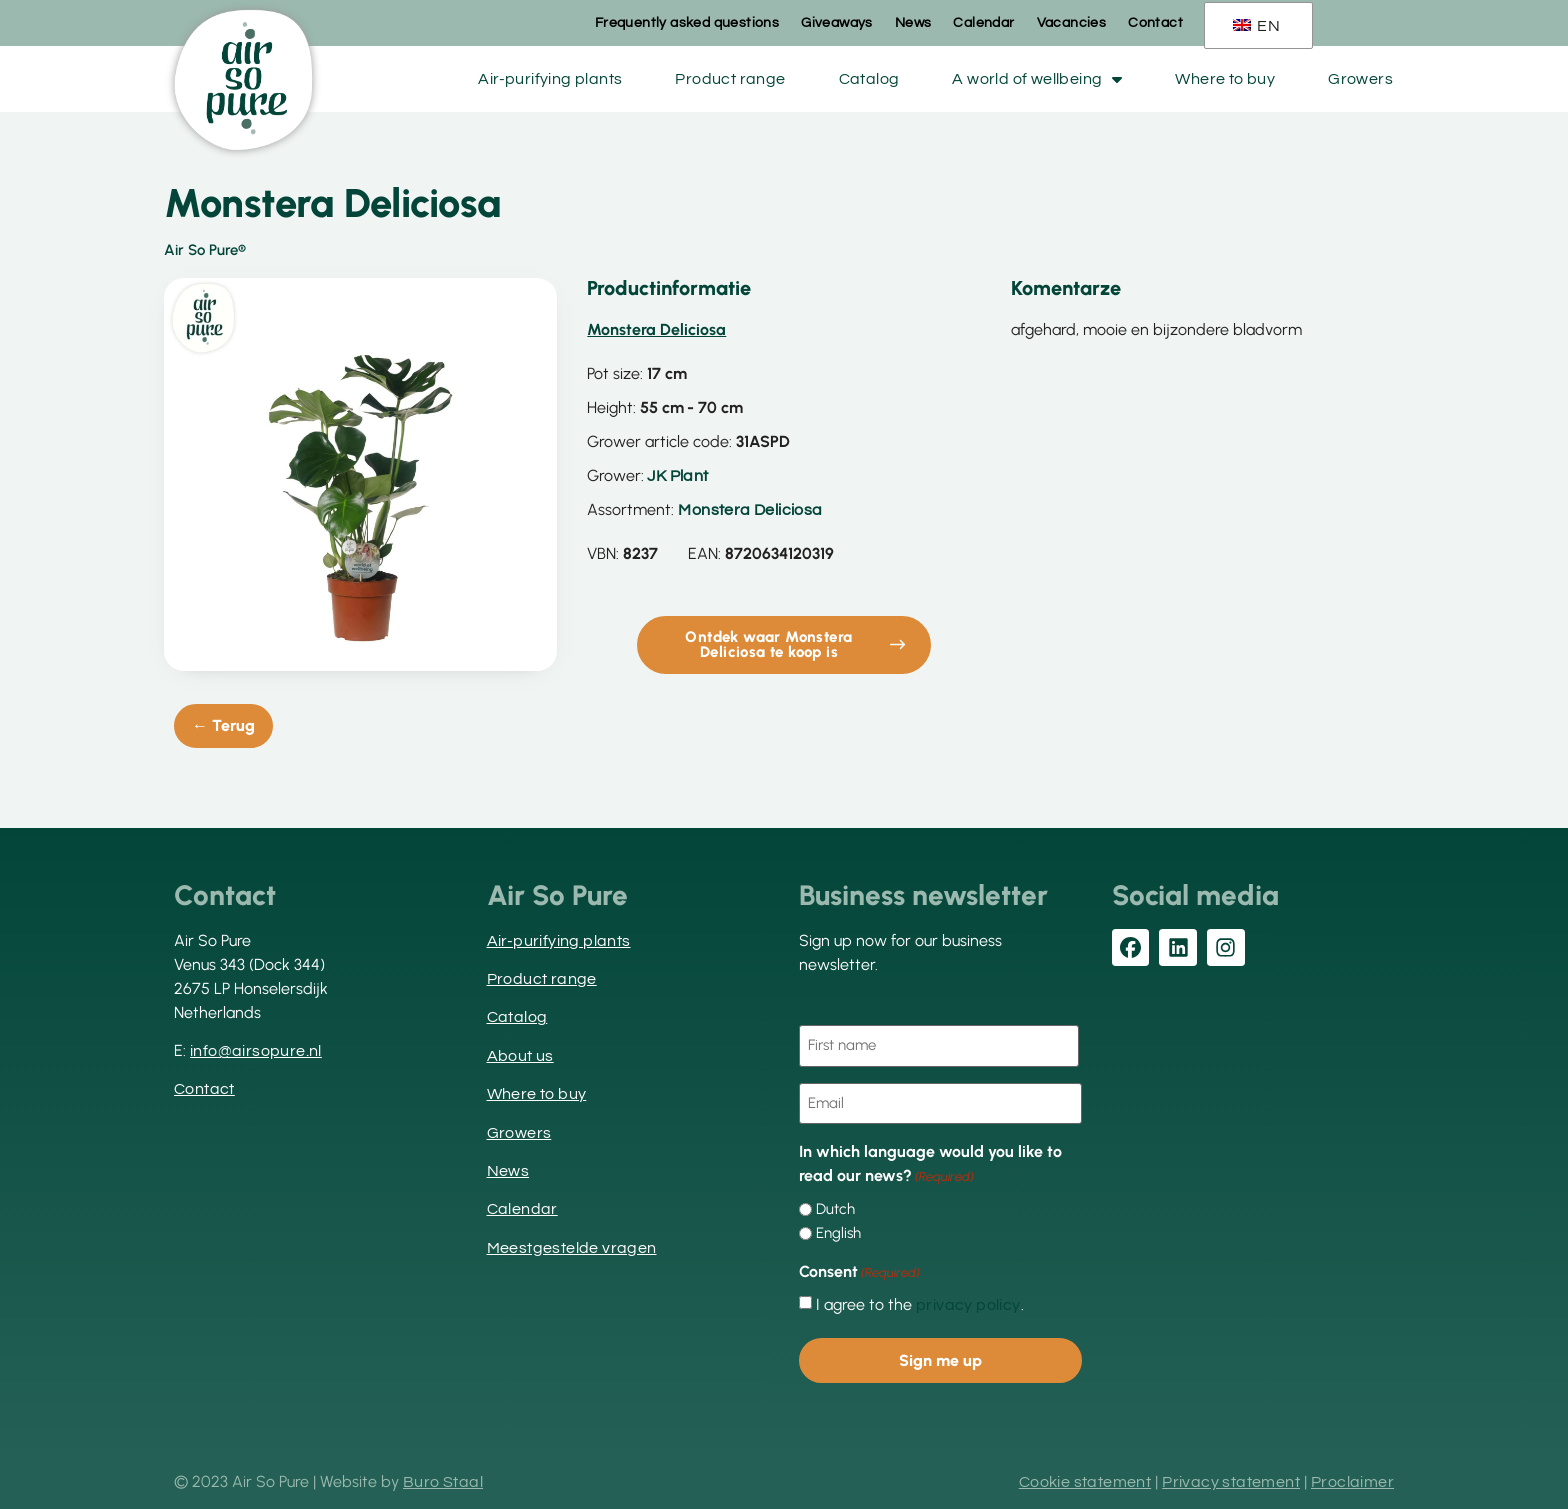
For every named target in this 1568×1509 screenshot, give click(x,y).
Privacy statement (1231, 1479)
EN (1256, 26)
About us (520, 1056)
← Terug (223, 725)
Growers (1360, 79)
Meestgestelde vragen (572, 1248)
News (913, 23)
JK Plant (677, 476)
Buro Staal (443, 1479)
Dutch (835, 1207)
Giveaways (837, 23)
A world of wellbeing (1037, 79)
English (838, 1231)
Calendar (983, 23)
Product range (730, 79)
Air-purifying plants (550, 79)
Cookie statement (1085, 1479)
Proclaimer (1352, 1479)
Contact (1155, 23)
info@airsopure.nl (256, 1051)
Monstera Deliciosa (750, 510)
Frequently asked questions (687, 23)
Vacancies (1072, 23)
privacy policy (968, 1303)
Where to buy (1225, 79)
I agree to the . (920, 1303)
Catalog (869, 79)
